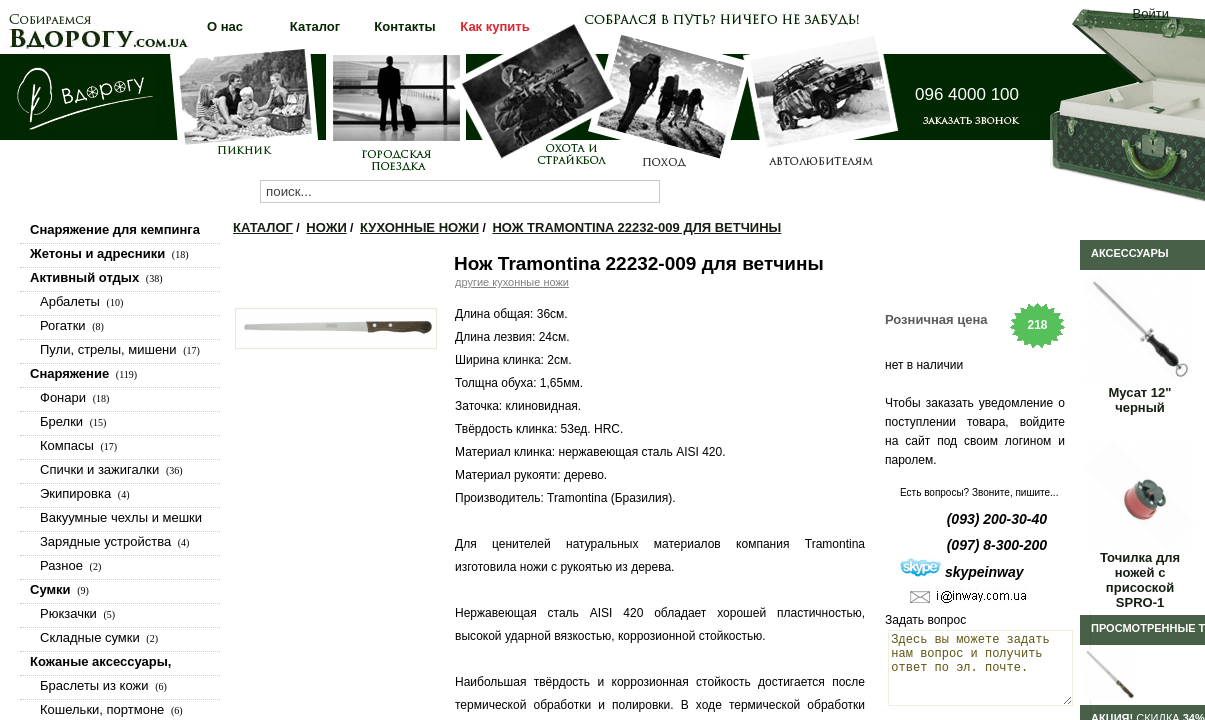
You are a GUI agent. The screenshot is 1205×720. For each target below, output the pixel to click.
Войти (1151, 13)
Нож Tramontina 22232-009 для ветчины (636, 227)
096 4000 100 (967, 94)
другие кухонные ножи (512, 282)
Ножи (326, 227)
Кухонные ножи (419, 227)
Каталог (263, 227)
